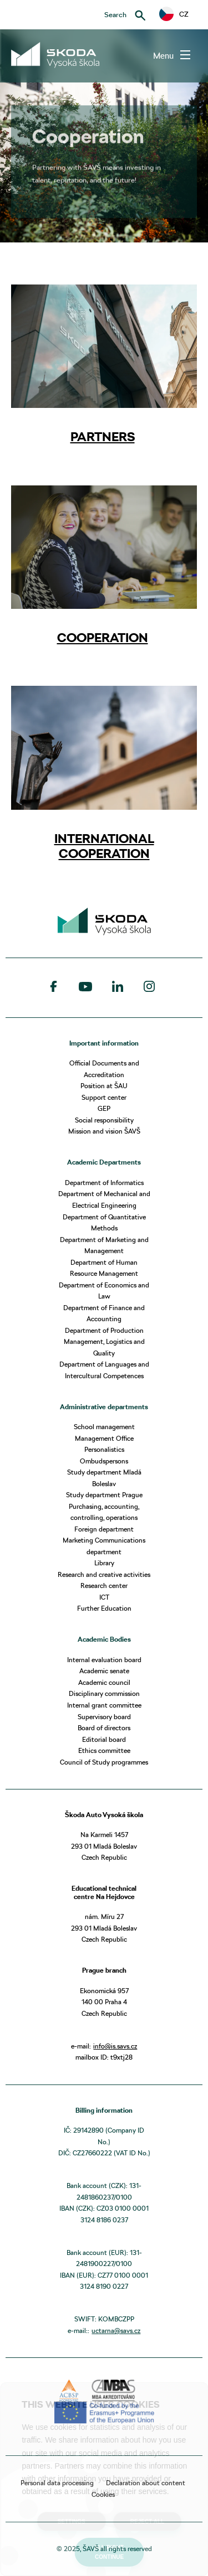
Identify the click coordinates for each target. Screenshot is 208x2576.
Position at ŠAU (104, 1086)
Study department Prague (104, 1495)
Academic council (104, 1682)
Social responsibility (104, 1120)
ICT (104, 1597)
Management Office (104, 1438)
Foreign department (104, 1529)
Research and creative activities (104, 1574)
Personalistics (104, 1449)
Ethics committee (104, 1750)
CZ (173, 14)
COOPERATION (102, 637)
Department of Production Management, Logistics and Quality (104, 1341)
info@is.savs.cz (115, 2046)
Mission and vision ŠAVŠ (104, 1131)
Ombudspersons (104, 1461)
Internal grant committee (104, 1705)
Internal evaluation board (104, 1660)
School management (104, 1427)
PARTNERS (102, 436)
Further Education (104, 1608)
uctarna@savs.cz (116, 2330)
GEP (104, 1108)
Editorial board (104, 1739)
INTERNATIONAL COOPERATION (104, 846)
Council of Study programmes (104, 1762)
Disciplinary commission (104, 1693)
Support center (104, 1097)
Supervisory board (104, 1717)
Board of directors (104, 1728)
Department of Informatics (104, 1182)
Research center (104, 1585)
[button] (174, 14)
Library (104, 1563)
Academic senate (104, 1671)
